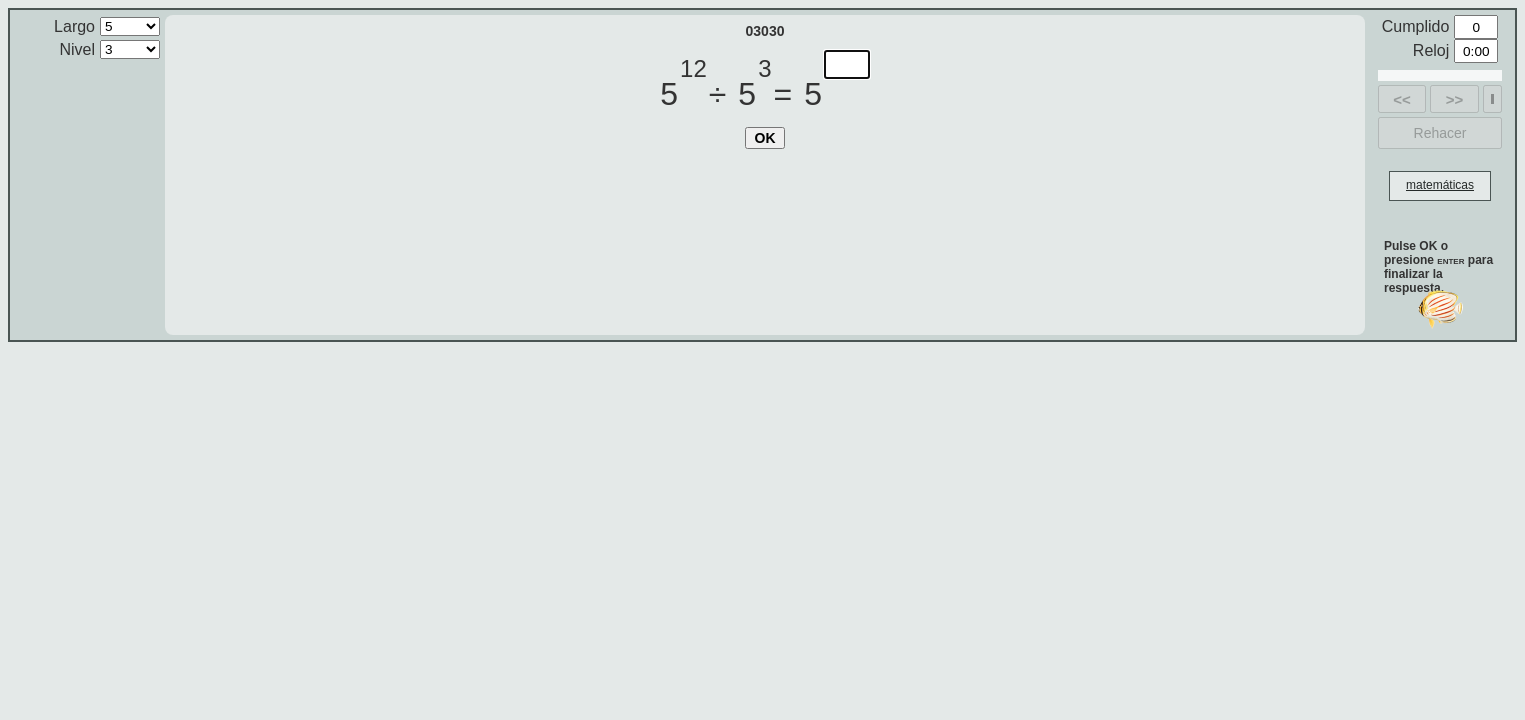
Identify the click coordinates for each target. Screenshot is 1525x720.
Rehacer (1440, 133)
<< (1402, 99)
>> (1455, 99)
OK (765, 138)
